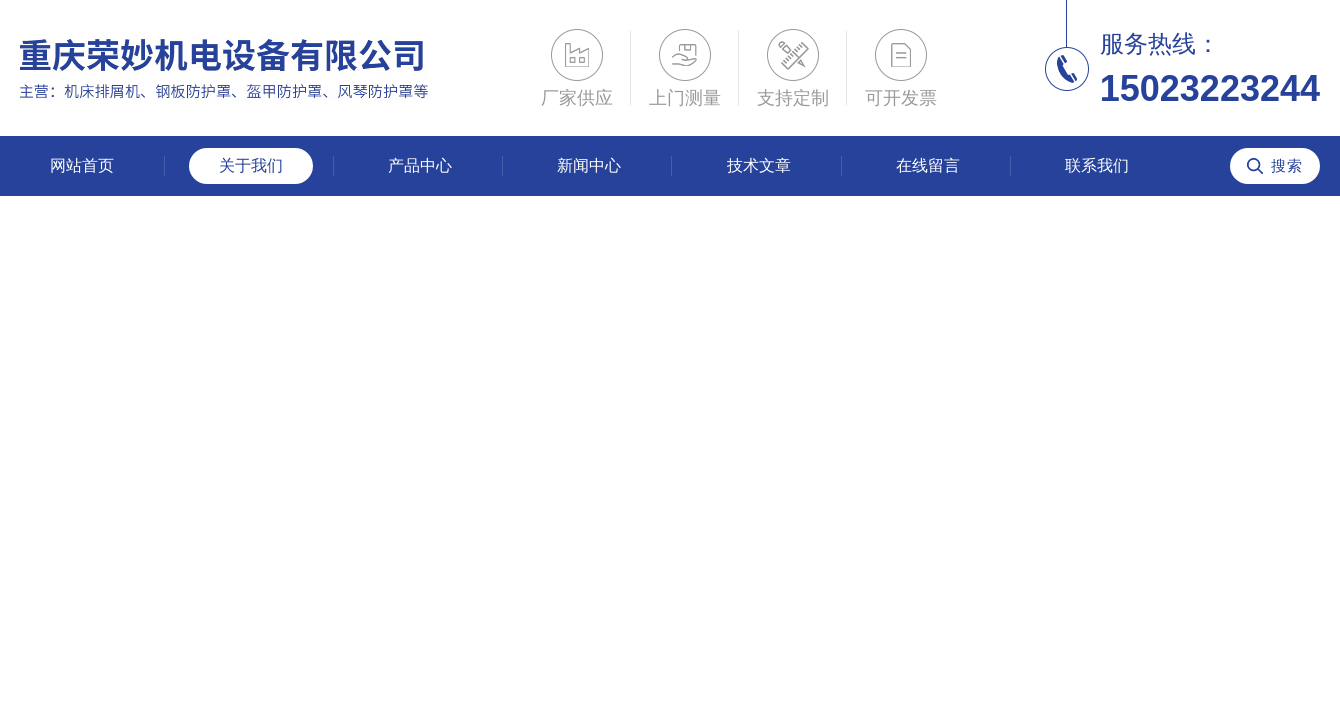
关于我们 (251, 165)
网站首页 (82, 165)
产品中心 (420, 165)
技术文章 (759, 165)
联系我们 (1097, 165)
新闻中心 (589, 165)
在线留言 (928, 165)
